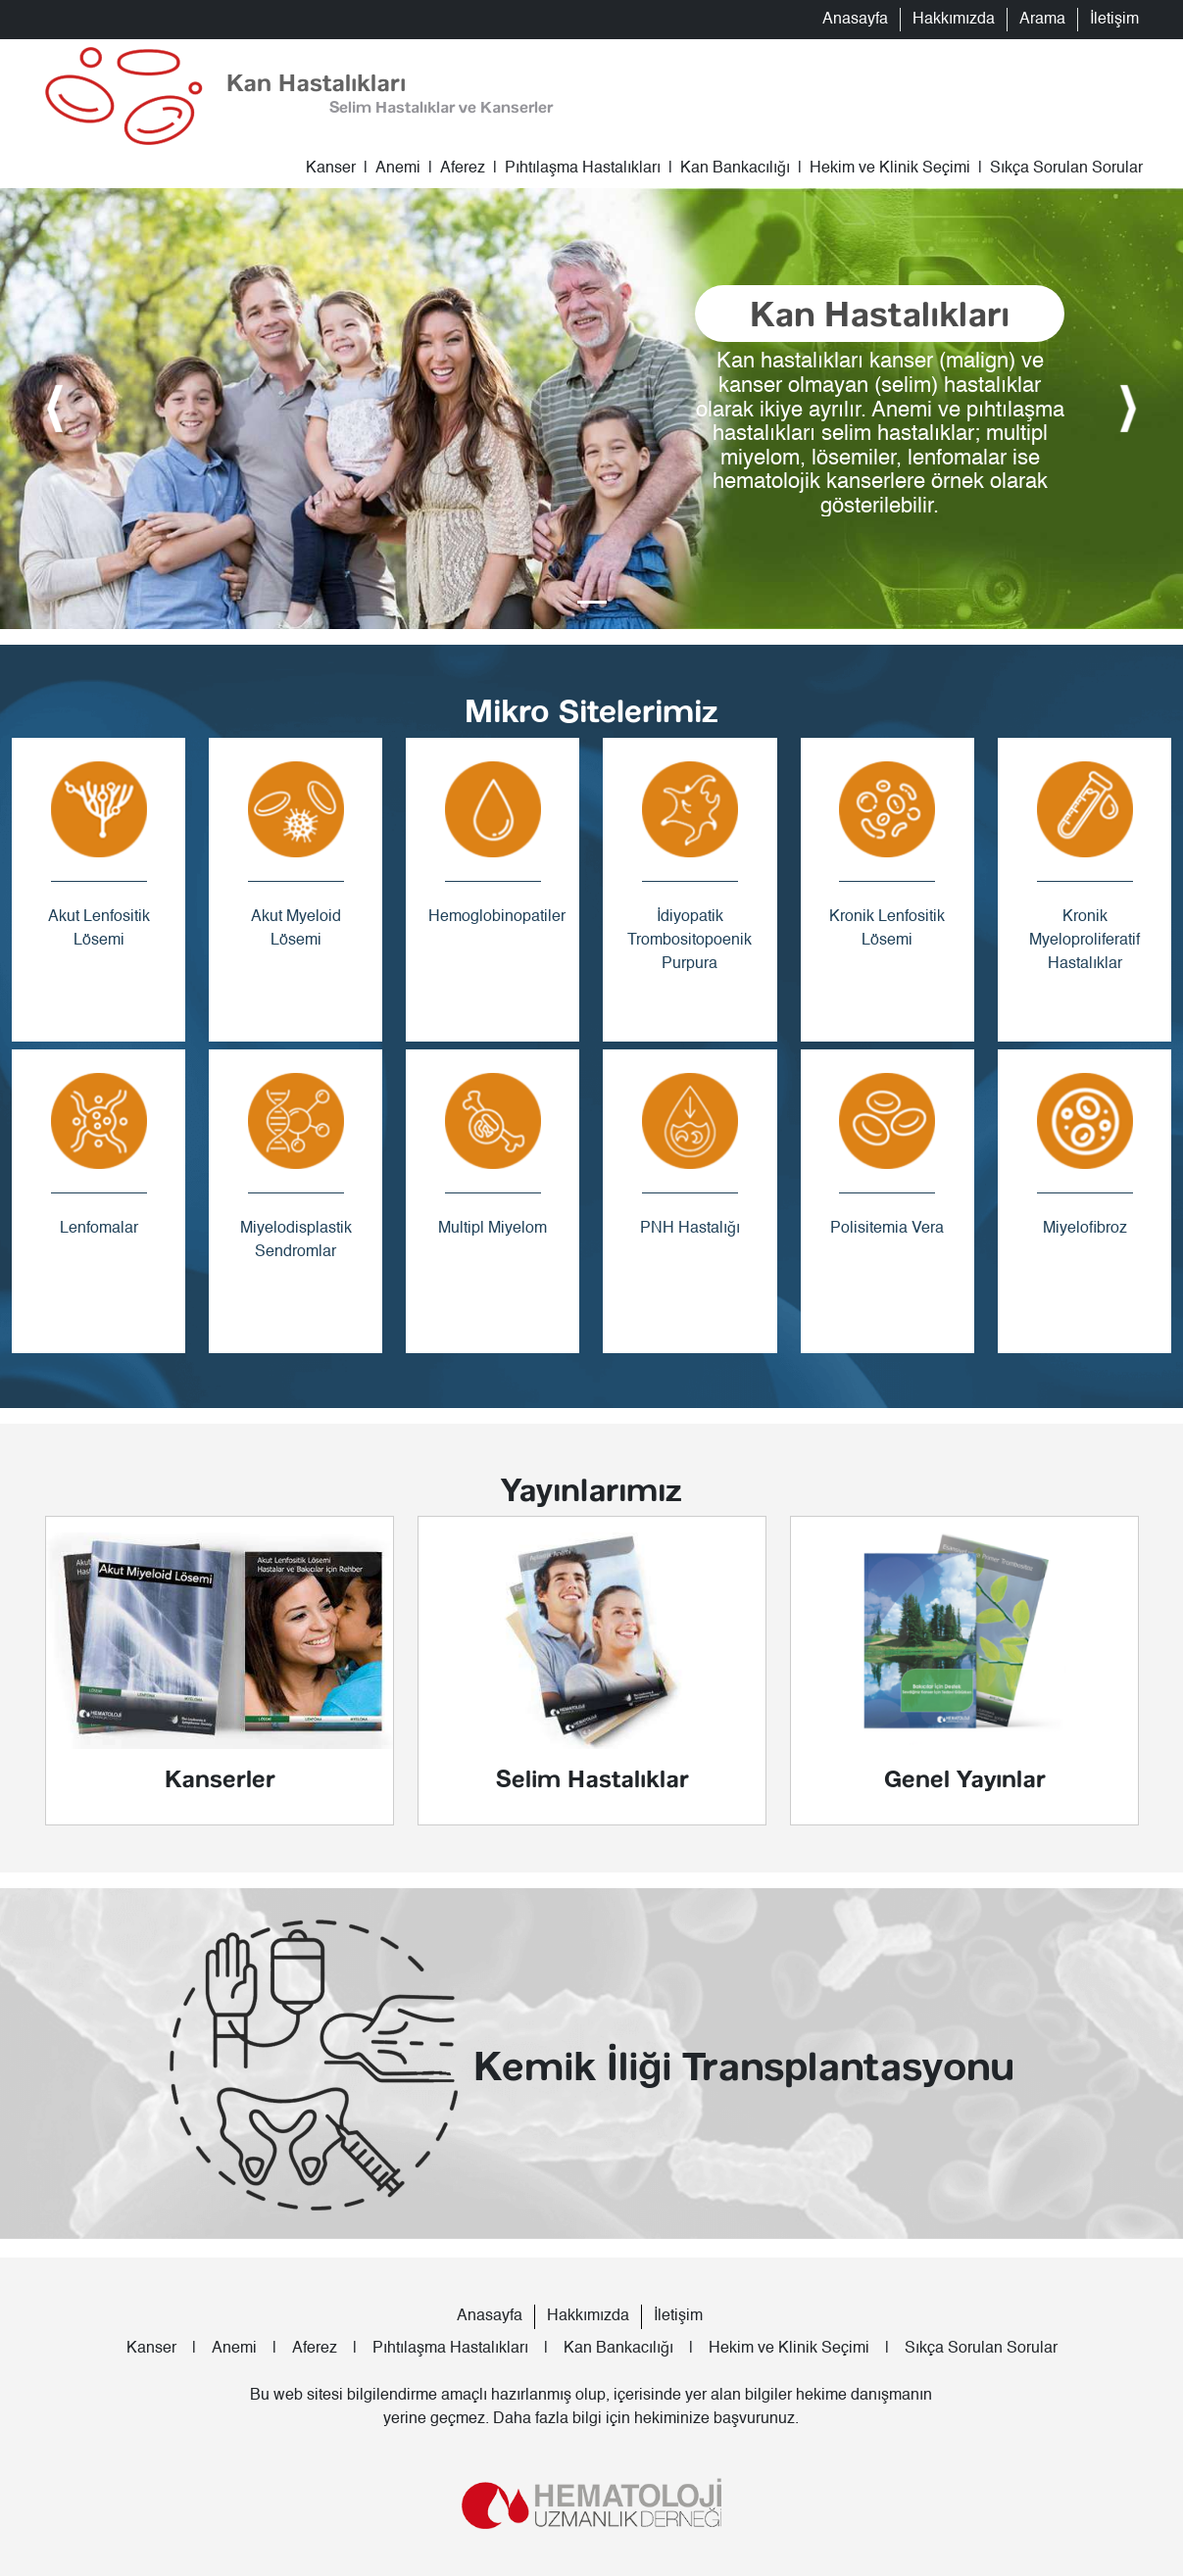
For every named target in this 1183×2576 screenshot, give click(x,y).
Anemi (397, 168)
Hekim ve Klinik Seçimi (890, 168)
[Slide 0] (592, 602)
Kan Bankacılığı (735, 168)
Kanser (331, 168)
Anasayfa (855, 19)
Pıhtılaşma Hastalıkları (583, 168)
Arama (1042, 19)
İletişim (1114, 19)
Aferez (462, 168)
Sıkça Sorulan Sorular (1066, 168)
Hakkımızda (953, 19)
